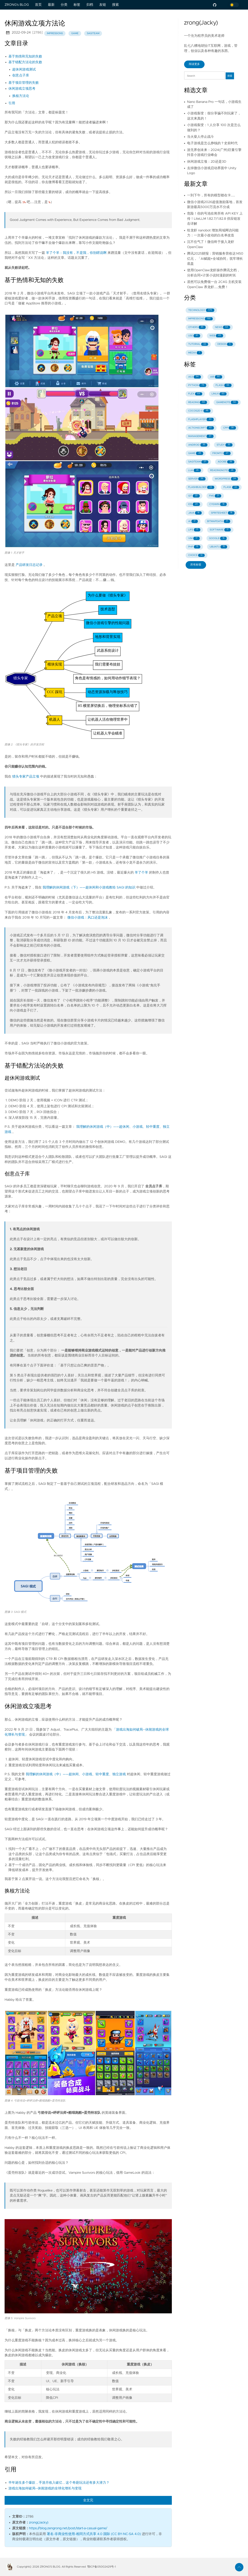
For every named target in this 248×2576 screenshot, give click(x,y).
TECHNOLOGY (201, 310)
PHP (194, 546)
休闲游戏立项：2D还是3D (206, 161)
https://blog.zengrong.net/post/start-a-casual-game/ (68, 2528)
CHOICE (196, 555)
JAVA (195, 513)
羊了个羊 (141, 872)
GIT (194, 495)
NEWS (222, 327)
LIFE (194, 529)
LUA (194, 470)
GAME (195, 453)
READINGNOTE (223, 470)
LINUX (219, 394)
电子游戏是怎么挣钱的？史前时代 (212, 143)
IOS (194, 504)
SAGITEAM (198, 462)
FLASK (231, 487)
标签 (76, 5)
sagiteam (93, 33)
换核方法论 (20, 96)
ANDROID (197, 445)
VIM (194, 538)
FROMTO (221, 453)
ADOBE (226, 462)
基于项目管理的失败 (23, 82)
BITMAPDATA (218, 521)
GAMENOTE (227, 402)
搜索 (115, 5)
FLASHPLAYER (201, 419)
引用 (11, 103)
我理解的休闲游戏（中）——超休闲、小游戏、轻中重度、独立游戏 (76, 1774)
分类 (64, 5)
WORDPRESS (226, 478)
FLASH (224, 385)
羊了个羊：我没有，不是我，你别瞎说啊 (76, 253)
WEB (216, 335)
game (74, 33)
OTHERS (197, 327)
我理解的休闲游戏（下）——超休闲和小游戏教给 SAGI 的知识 (88, 887)
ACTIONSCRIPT (201, 427)
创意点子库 (20, 75)
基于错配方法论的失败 (25, 62)
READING (197, 402)
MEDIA (195, 352)
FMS (215, 495)
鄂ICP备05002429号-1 (101, 2566)
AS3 (194, 377)
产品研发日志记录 (29, 565)
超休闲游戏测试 (24, 69)
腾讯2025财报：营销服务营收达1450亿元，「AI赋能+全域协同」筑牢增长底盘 (215, 259)
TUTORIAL (198, 344)
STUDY (224, 445)
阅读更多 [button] (194, 64)
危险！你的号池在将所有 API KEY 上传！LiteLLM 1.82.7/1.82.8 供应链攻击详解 (215, 218)
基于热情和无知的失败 (25, 56)
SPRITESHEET (223, 513)
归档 (89, 5)
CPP (229, 427)
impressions (55, 33)
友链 (102, 5)
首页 (38, 5)
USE (194, 335)
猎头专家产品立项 (25, 776)
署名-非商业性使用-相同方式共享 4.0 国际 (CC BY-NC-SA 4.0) (94, 2534)
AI (193, 521)
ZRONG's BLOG (17, 5)
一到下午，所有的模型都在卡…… (211, 195)
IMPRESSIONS (200, 318)
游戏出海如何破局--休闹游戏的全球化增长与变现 (45, 2488)
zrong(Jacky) (38, 2522)
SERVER (196, 478)
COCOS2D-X (199, 410)
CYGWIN (218, 504)
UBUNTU (218, 546)
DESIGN (225, 344)
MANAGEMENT (201, 436)
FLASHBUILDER (201, 487)
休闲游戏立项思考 (21, 88)
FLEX (195, 394)
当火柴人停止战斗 (200, 137)
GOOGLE (218, 538)
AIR (216, 377)
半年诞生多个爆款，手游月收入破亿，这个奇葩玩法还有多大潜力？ (58, 2482)
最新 (51, 5)
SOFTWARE (220, 529)
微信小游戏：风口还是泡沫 (87, 917)
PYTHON (197, 385)
